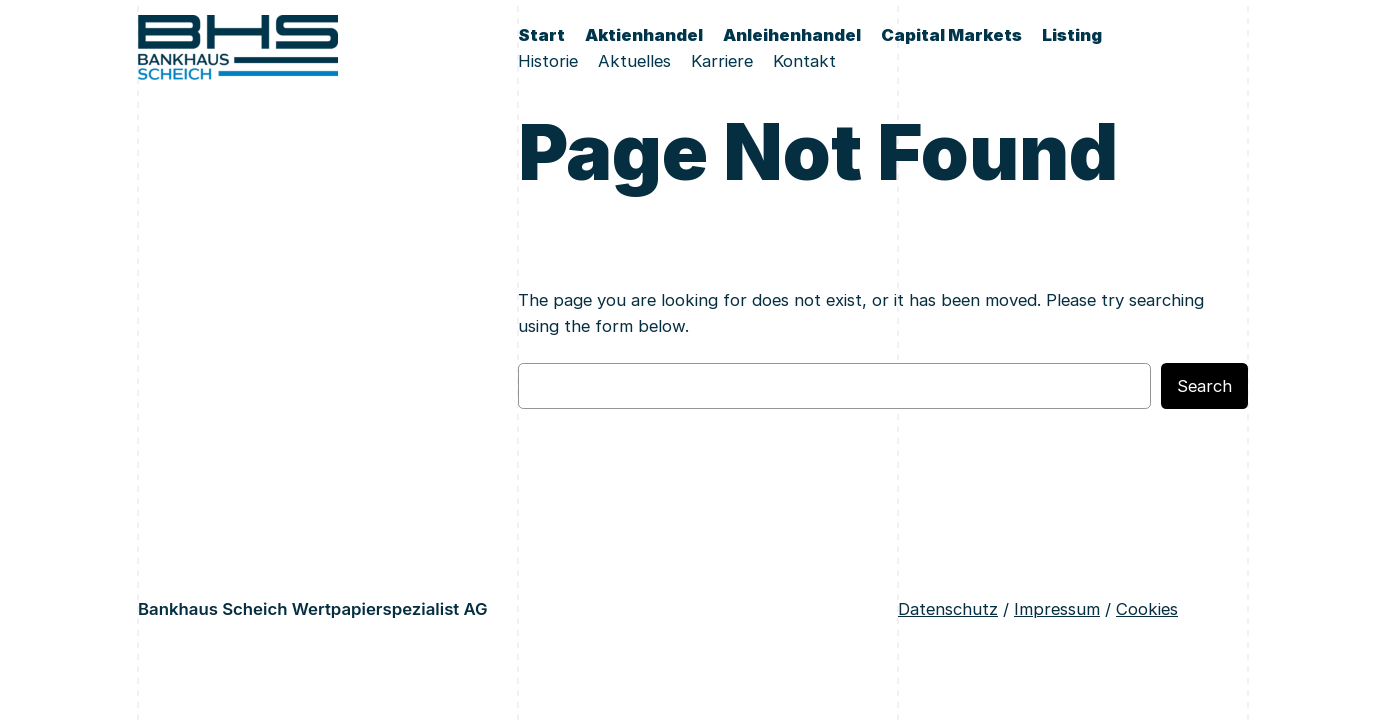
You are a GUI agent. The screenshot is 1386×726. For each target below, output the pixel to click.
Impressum (1057, 609)
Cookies (1147, 609)
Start (541, 35)
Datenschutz (948, 609)
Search (1204, 386)
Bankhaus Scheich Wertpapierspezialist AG (313, 609)
